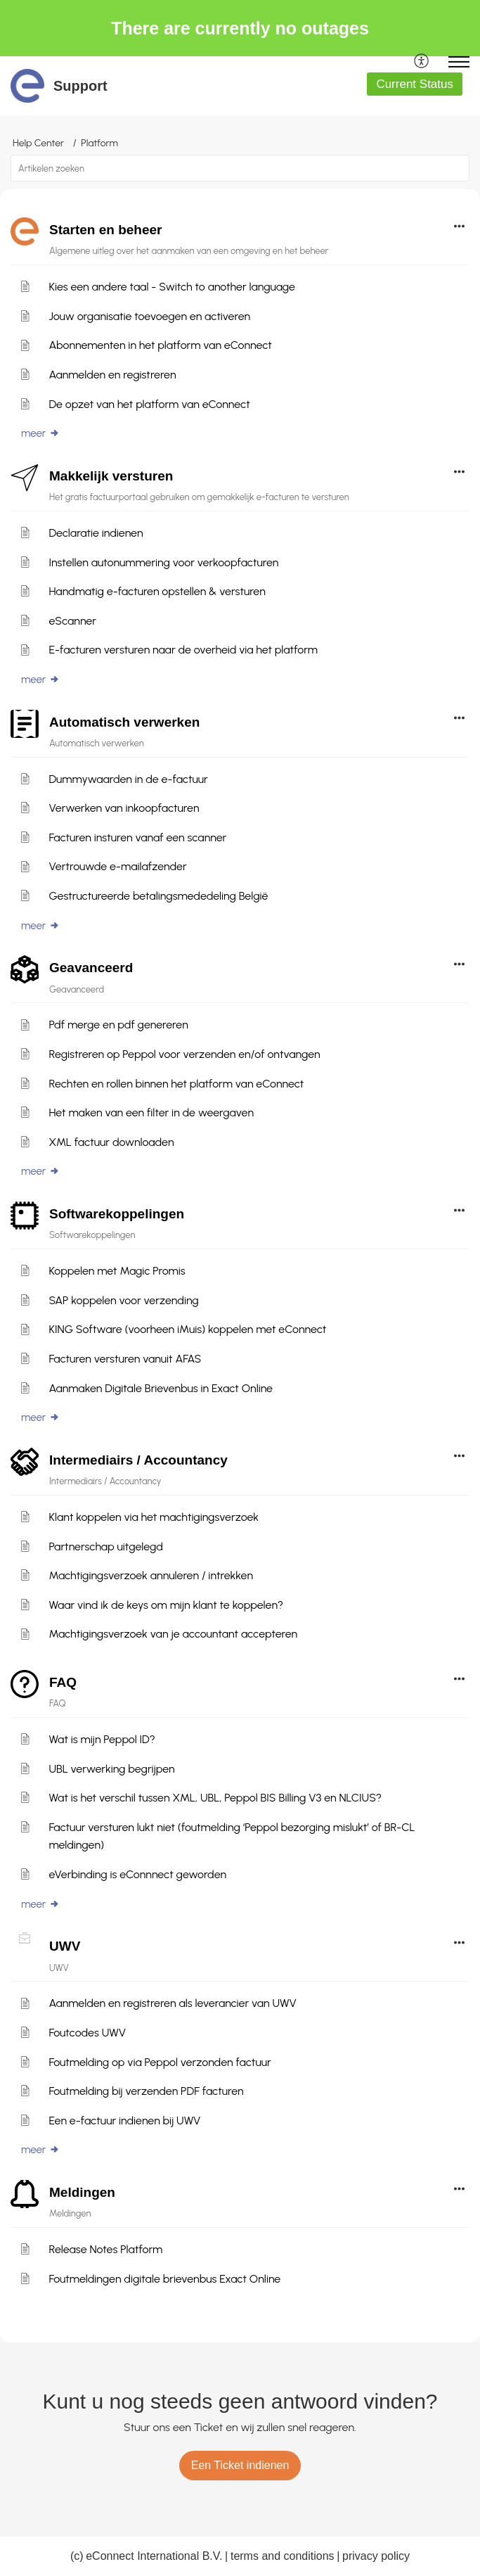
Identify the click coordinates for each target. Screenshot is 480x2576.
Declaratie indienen (95, 533)
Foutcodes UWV (87, 2032)
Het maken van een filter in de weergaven (151, 1112)
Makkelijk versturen (111, 475)
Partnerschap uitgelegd (105, 1546)
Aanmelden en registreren (112, 374)
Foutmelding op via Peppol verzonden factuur (159, 2062)
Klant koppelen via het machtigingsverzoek (153, 1517)
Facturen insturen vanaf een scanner (137, 837)
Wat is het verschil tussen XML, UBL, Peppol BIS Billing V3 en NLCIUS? (215, 1797)
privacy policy (376, 2556)
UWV (64, 1946)
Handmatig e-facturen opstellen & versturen (156, 591)
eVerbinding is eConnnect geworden (137, 1874)
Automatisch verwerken (124, 722)
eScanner (72, 620)
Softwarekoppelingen (116, 1213)
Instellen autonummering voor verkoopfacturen (163, 562)
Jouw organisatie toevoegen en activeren (149, 316)
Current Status (414, 84)
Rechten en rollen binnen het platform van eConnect (176, 1083)
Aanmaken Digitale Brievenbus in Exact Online (160, 1388)
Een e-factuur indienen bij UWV (124, 2120)
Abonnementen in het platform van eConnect (159, 345)
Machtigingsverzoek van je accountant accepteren (172, 1633)
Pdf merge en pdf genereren (118, 1024)
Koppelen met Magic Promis (116, 1270)
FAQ (63, 1682)
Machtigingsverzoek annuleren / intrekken (150, 1575)
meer (40, 433)
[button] (422, 62)
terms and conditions (283, 2556)
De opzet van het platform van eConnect (148, 404)
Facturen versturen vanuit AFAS (124, 1358)
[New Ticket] (240, 2465)
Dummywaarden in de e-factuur (127, 779)
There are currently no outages (240, 28)
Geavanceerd (91, 967)
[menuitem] (422, 62)
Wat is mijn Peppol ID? (101, 1739)
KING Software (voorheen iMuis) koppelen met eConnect (187, 1329)
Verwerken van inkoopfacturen (123, 808)
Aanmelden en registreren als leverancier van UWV (172, 2003)
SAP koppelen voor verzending (123, 1300)
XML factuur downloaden (111, 1142)
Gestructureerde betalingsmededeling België (158, 896)
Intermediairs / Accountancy (138, 1460)
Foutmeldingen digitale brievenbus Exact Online (164, 2278)
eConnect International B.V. (154, 2556)
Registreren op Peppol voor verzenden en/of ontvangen (184, 1054)
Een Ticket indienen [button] (240, 2465)
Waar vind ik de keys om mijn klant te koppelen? (165, 1605)
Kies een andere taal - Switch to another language (171, 286)
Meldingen (82, 2192)
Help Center (38, 143)
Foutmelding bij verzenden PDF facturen (145, 2091)
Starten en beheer (105, 229)
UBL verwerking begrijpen (111, 1768)
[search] (240, 168)
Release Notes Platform (105, 2249)
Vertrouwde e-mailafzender (117, 866)
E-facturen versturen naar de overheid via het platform (183, 649)
